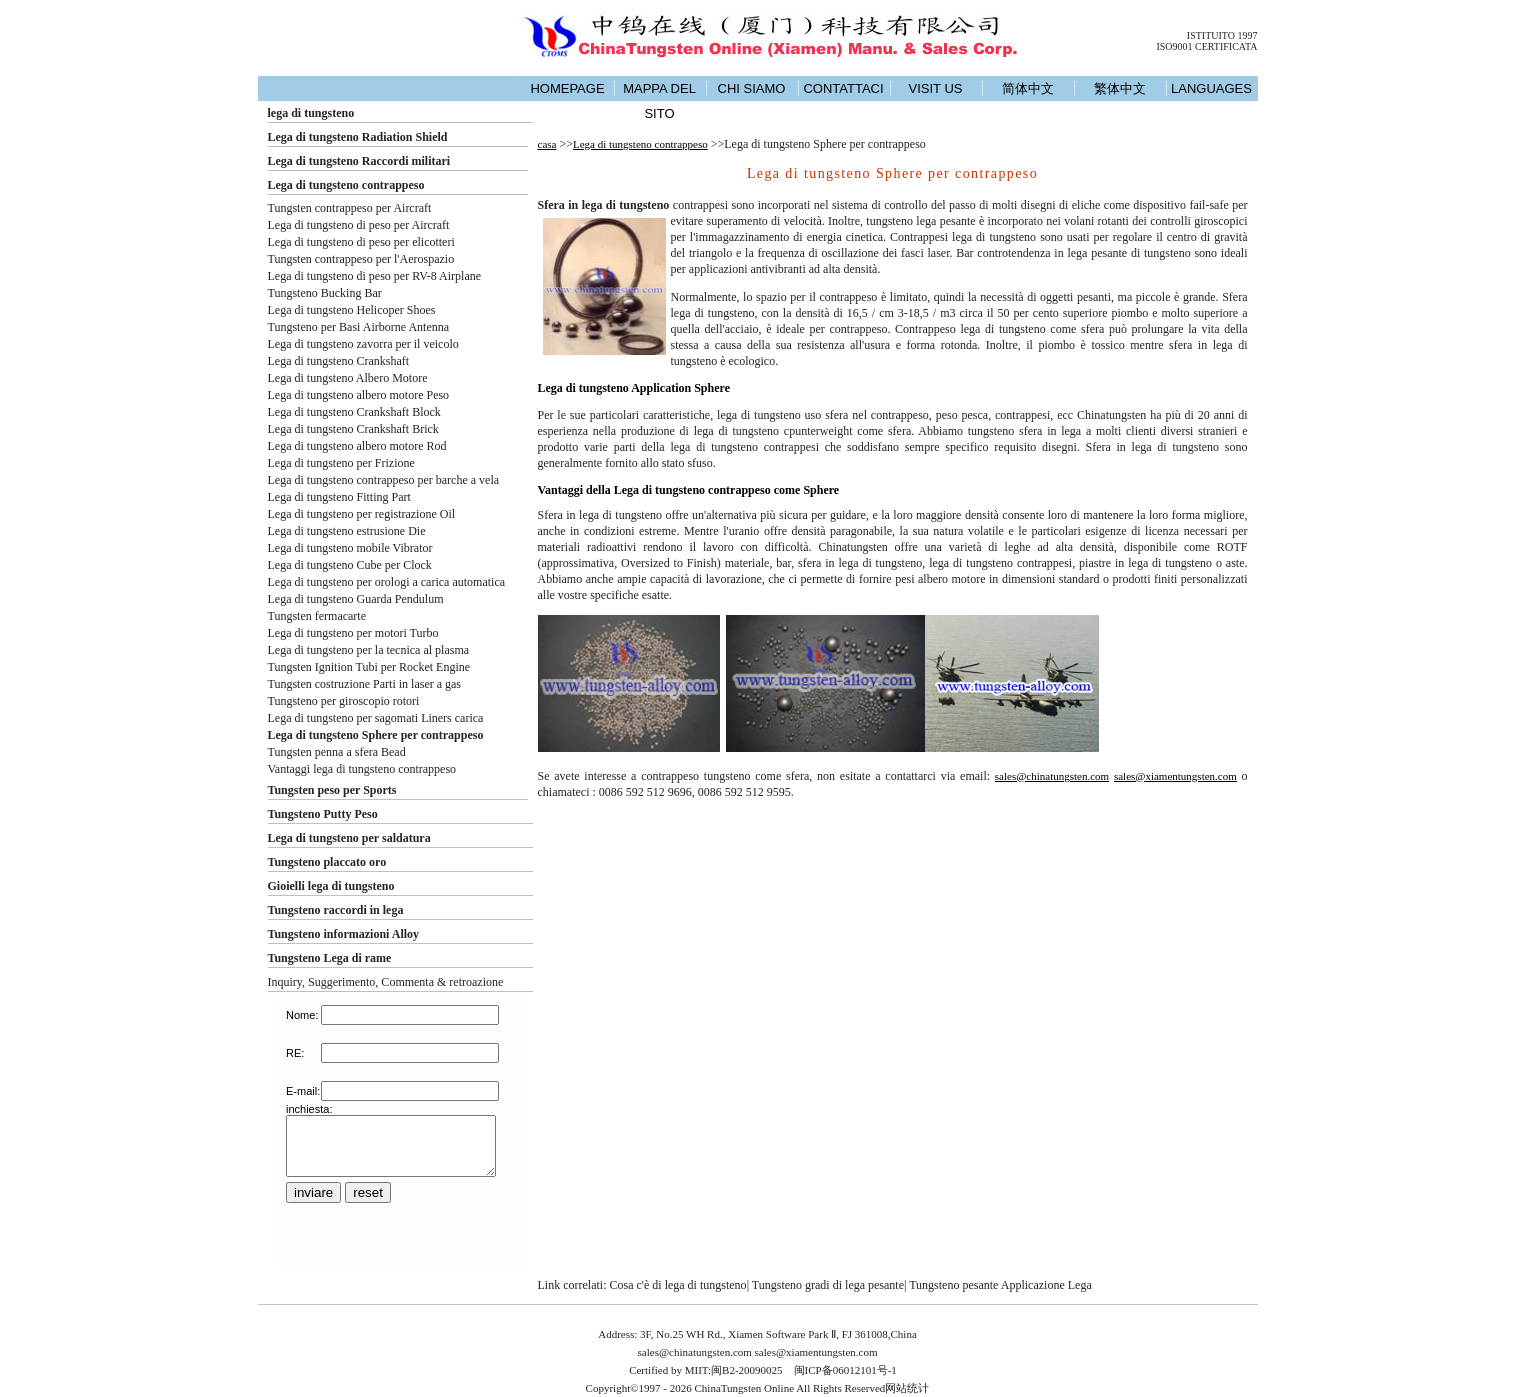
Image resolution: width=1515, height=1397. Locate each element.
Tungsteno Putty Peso (323, 814)
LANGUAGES (1211, 88)
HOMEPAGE (567, 88)
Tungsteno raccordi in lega (336, 910)
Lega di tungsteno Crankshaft (339, 361)
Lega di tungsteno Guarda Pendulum (356, 599)
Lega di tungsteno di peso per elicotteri (361, 242)
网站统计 (907, 1388)
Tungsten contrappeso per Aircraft (350, 208)
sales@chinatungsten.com (1052, 776)
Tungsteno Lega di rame (330, 958)
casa (547, 144)
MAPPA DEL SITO (659, 101)
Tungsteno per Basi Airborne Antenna (359, 327)
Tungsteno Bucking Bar (325, 293)
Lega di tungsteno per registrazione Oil (362, 514)
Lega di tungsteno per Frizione (341, 463)
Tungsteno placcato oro (327, 862)
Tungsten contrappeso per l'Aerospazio (361, 259)
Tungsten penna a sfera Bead (337, 752)
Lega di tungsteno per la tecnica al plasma (369, 650)
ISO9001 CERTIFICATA (1206, 46)
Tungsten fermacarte (317, 616)
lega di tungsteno (311, 113)
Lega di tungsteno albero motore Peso (359, 395)
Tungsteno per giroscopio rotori (344, 701)
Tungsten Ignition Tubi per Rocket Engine (369, 667)
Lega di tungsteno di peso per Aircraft (359, 225)
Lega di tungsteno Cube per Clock (350, 565)
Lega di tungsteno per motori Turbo (353, 633)
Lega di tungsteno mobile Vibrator (350, 548)
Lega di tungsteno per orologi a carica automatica (387, 582)
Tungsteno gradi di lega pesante (828, 1285)
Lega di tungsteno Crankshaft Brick (353, 429)
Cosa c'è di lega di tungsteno (677, 1285)
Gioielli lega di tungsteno (331, 886)
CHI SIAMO (752, 88)
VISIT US (936, 88)
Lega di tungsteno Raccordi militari (359, 161)
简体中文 (1028, 88)
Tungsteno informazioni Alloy (344, 934)
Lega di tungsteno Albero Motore (348, 378)
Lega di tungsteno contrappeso (346, 185)
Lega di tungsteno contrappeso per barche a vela (384, 480)
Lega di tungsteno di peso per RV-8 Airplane (375, 276)
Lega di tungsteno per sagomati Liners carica (376, 718)
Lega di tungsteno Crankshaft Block (354, 412)
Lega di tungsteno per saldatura (349, 838)
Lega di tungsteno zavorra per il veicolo (363, 344)
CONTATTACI (843, 88)
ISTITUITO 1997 (1222, 35)
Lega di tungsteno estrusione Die (347, 531)
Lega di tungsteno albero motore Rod (357, 446)
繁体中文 (1120, 88)
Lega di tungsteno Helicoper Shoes (352, 310)
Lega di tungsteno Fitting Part (339, 497)
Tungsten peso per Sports (332, 790)
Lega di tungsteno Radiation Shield (358, 137)
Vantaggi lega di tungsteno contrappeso (362, 769)
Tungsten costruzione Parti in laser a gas (365, 684)
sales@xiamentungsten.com (1175, 776)
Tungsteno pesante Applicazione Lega (1000, 1285)
